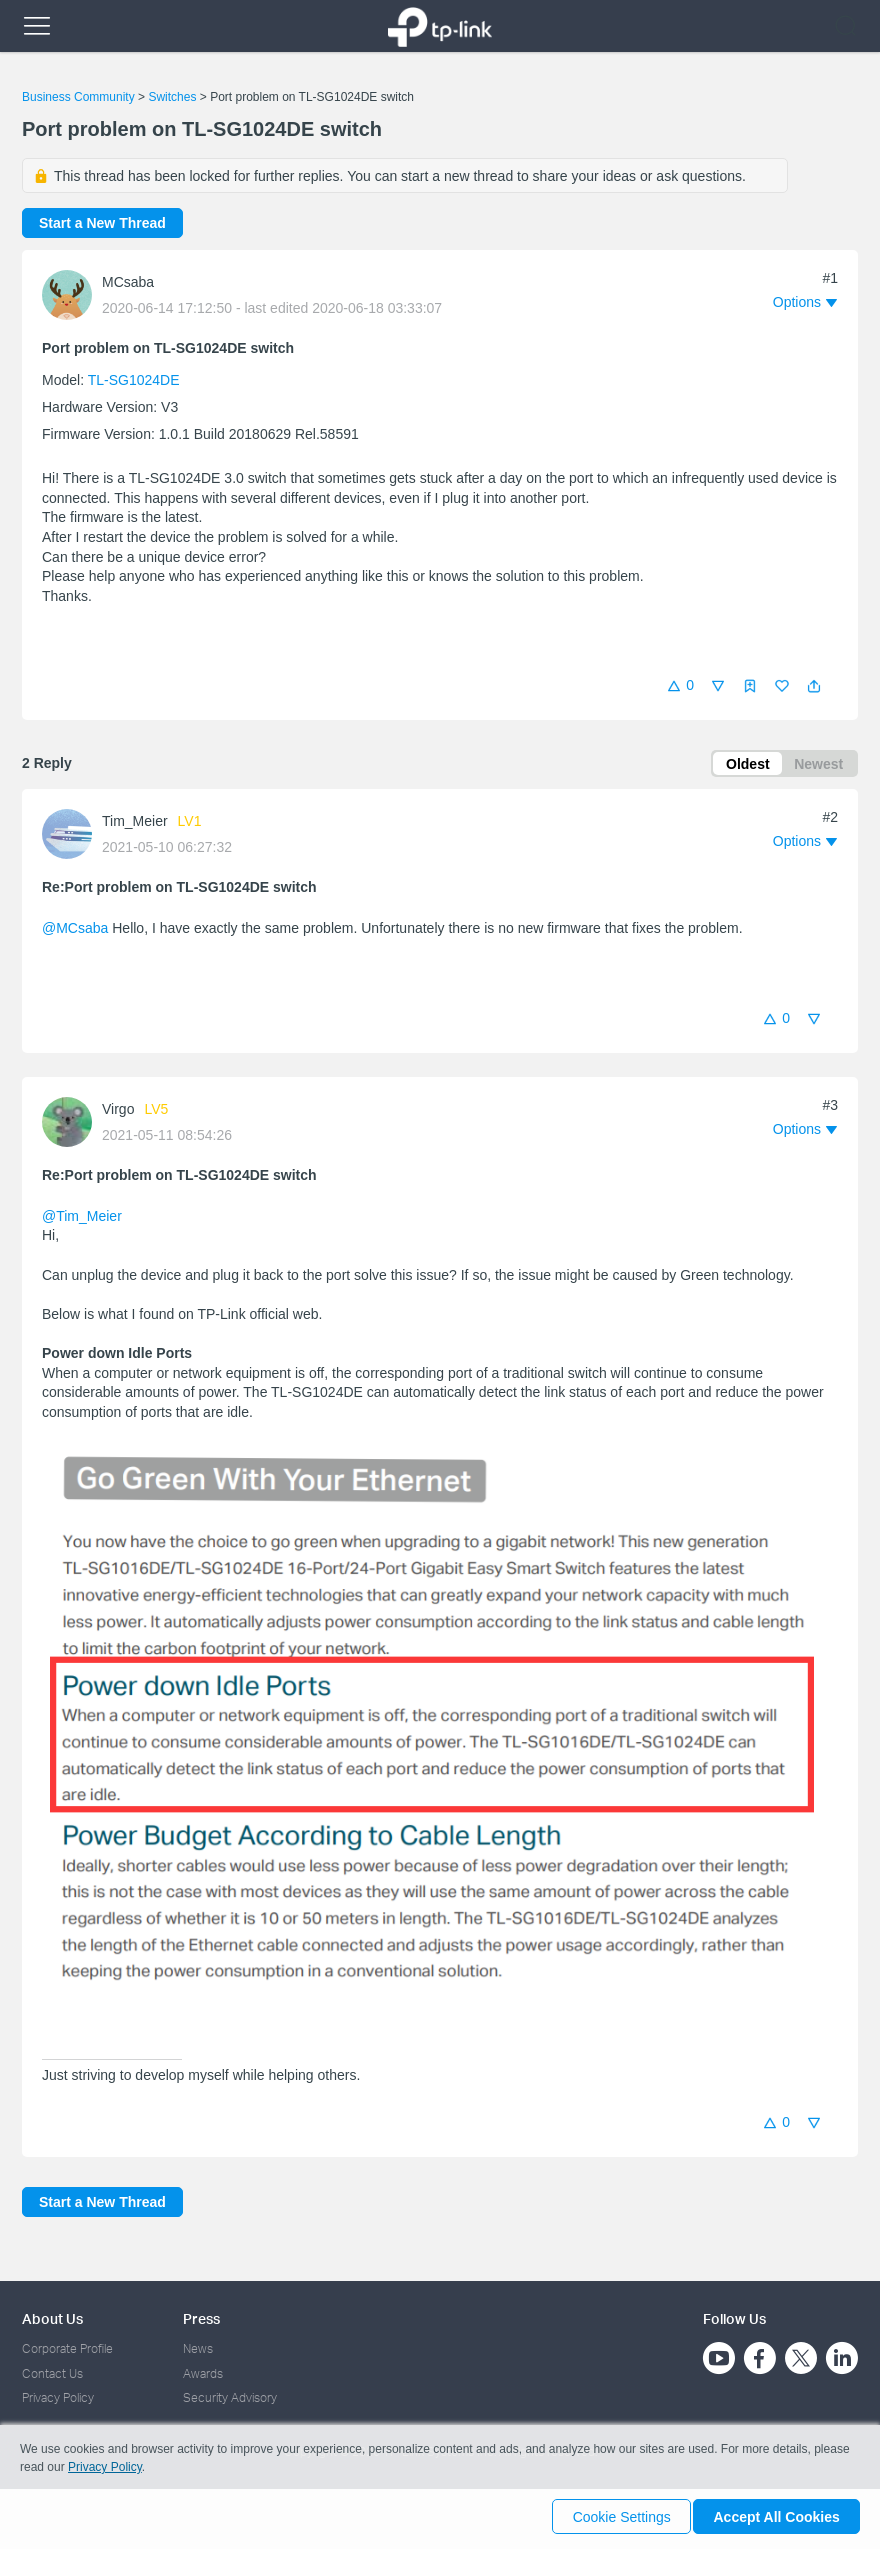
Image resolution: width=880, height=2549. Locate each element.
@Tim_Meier (82, 1219)
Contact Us (52, 2373)
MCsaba (128, 282)
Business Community (78, 97)
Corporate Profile (67, 2348)
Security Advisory (230, 2397)
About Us (52, 2318)
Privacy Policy (58, 2397)
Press (201, 2318)
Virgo (118, 1112)
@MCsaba (75, 931)
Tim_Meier (135, 824)
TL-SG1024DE (134, 380)
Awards (203, 2373)
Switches (172, 97)
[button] (814, 686)
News (198, 2348)
